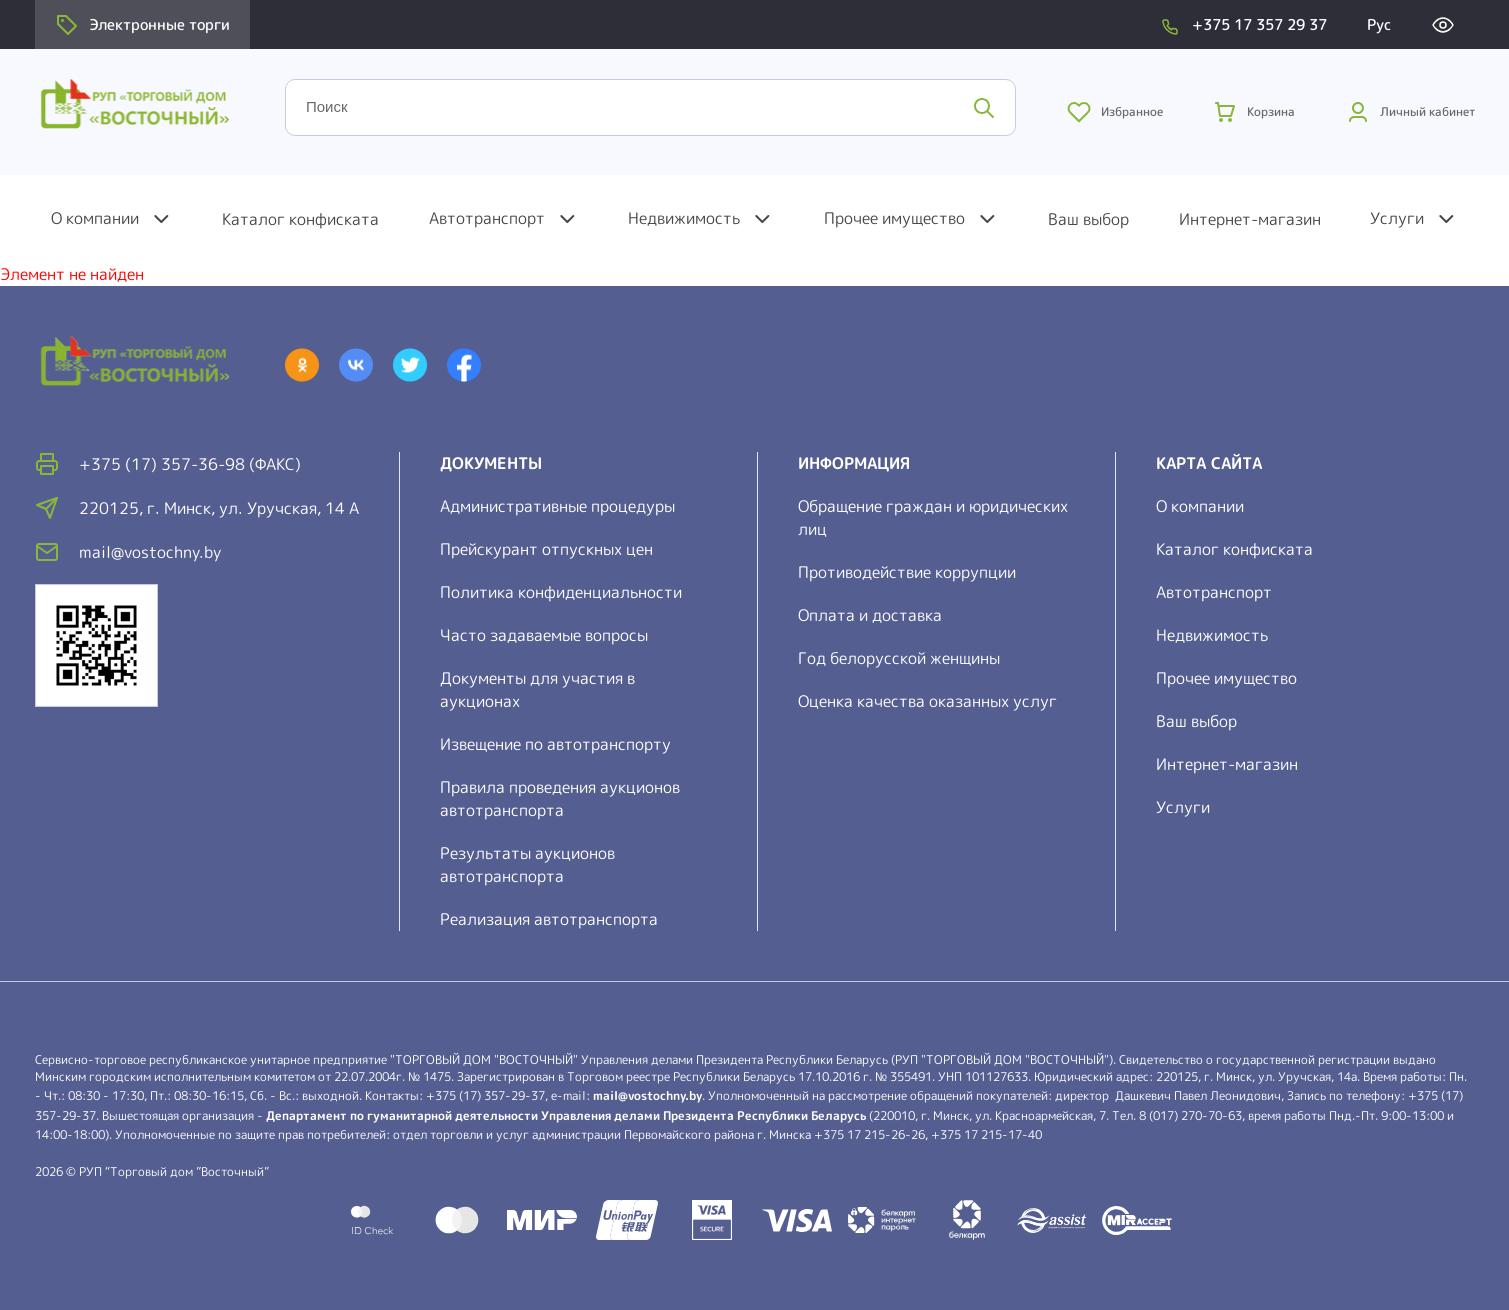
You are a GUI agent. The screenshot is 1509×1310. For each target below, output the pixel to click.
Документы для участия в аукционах (537, 689)
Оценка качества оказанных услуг (927, 701)
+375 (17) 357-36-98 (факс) (190, 464)
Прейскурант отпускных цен (546, 549)
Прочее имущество (894, 218)
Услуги (1397, 218)
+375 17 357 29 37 (1259, 24)
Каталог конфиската (300, 219)
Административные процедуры (557, 506)
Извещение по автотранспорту (555, 744)
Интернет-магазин (1250, 219)
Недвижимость (684, 218)
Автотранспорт (487, 218)
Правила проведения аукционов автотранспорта (560, 798)
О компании (95, 218)
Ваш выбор (1088, 219)
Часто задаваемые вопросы (544, 635)
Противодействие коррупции (907, 572)
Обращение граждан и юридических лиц (933, 517)
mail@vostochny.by (647, 1095)
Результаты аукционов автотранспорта (527, 864)
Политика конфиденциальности (561, 592)
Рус (1379, 24)
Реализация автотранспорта (549, 919)
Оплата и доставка (870, 615)
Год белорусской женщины (899, 658)
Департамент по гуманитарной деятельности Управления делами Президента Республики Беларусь (566, 1115)
